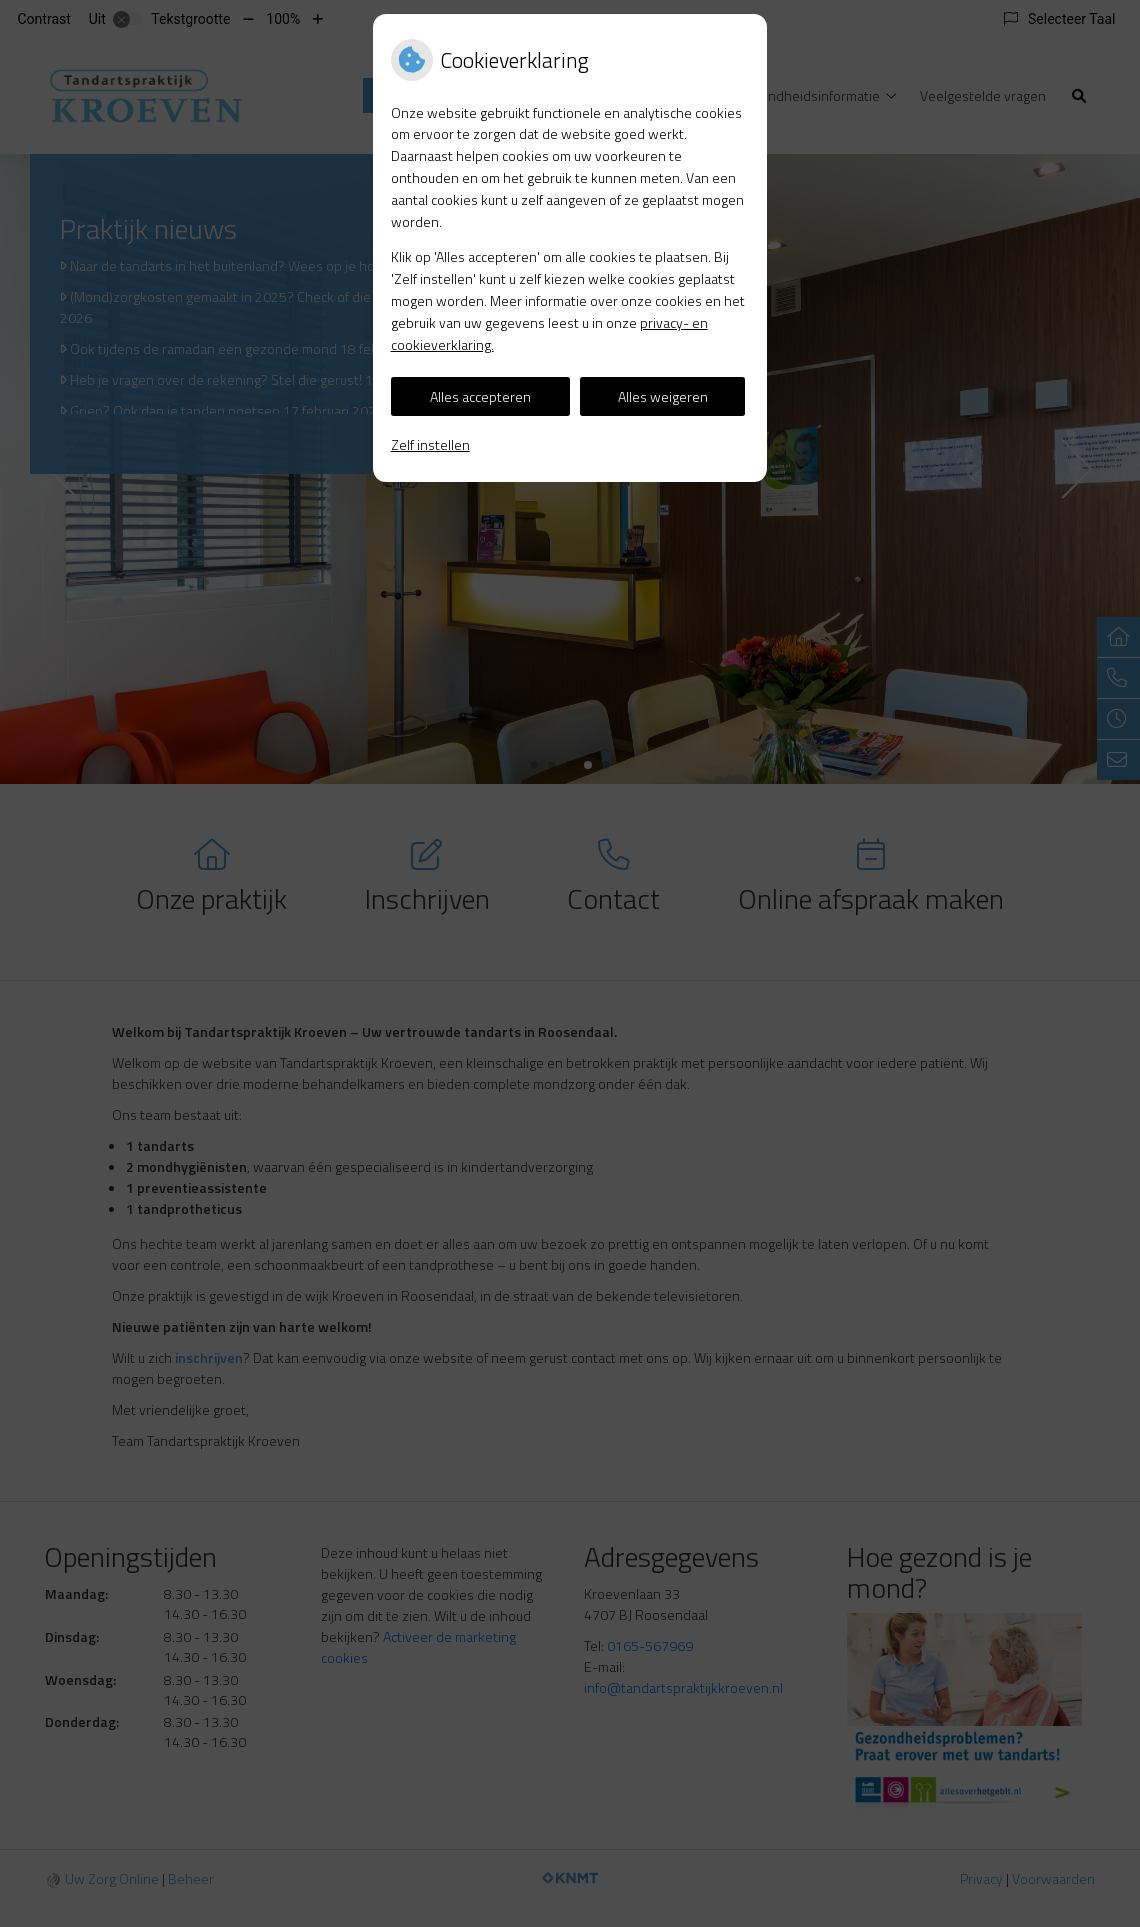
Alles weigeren (663, 396)
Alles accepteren (480, 396)
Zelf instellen (430, 444)
